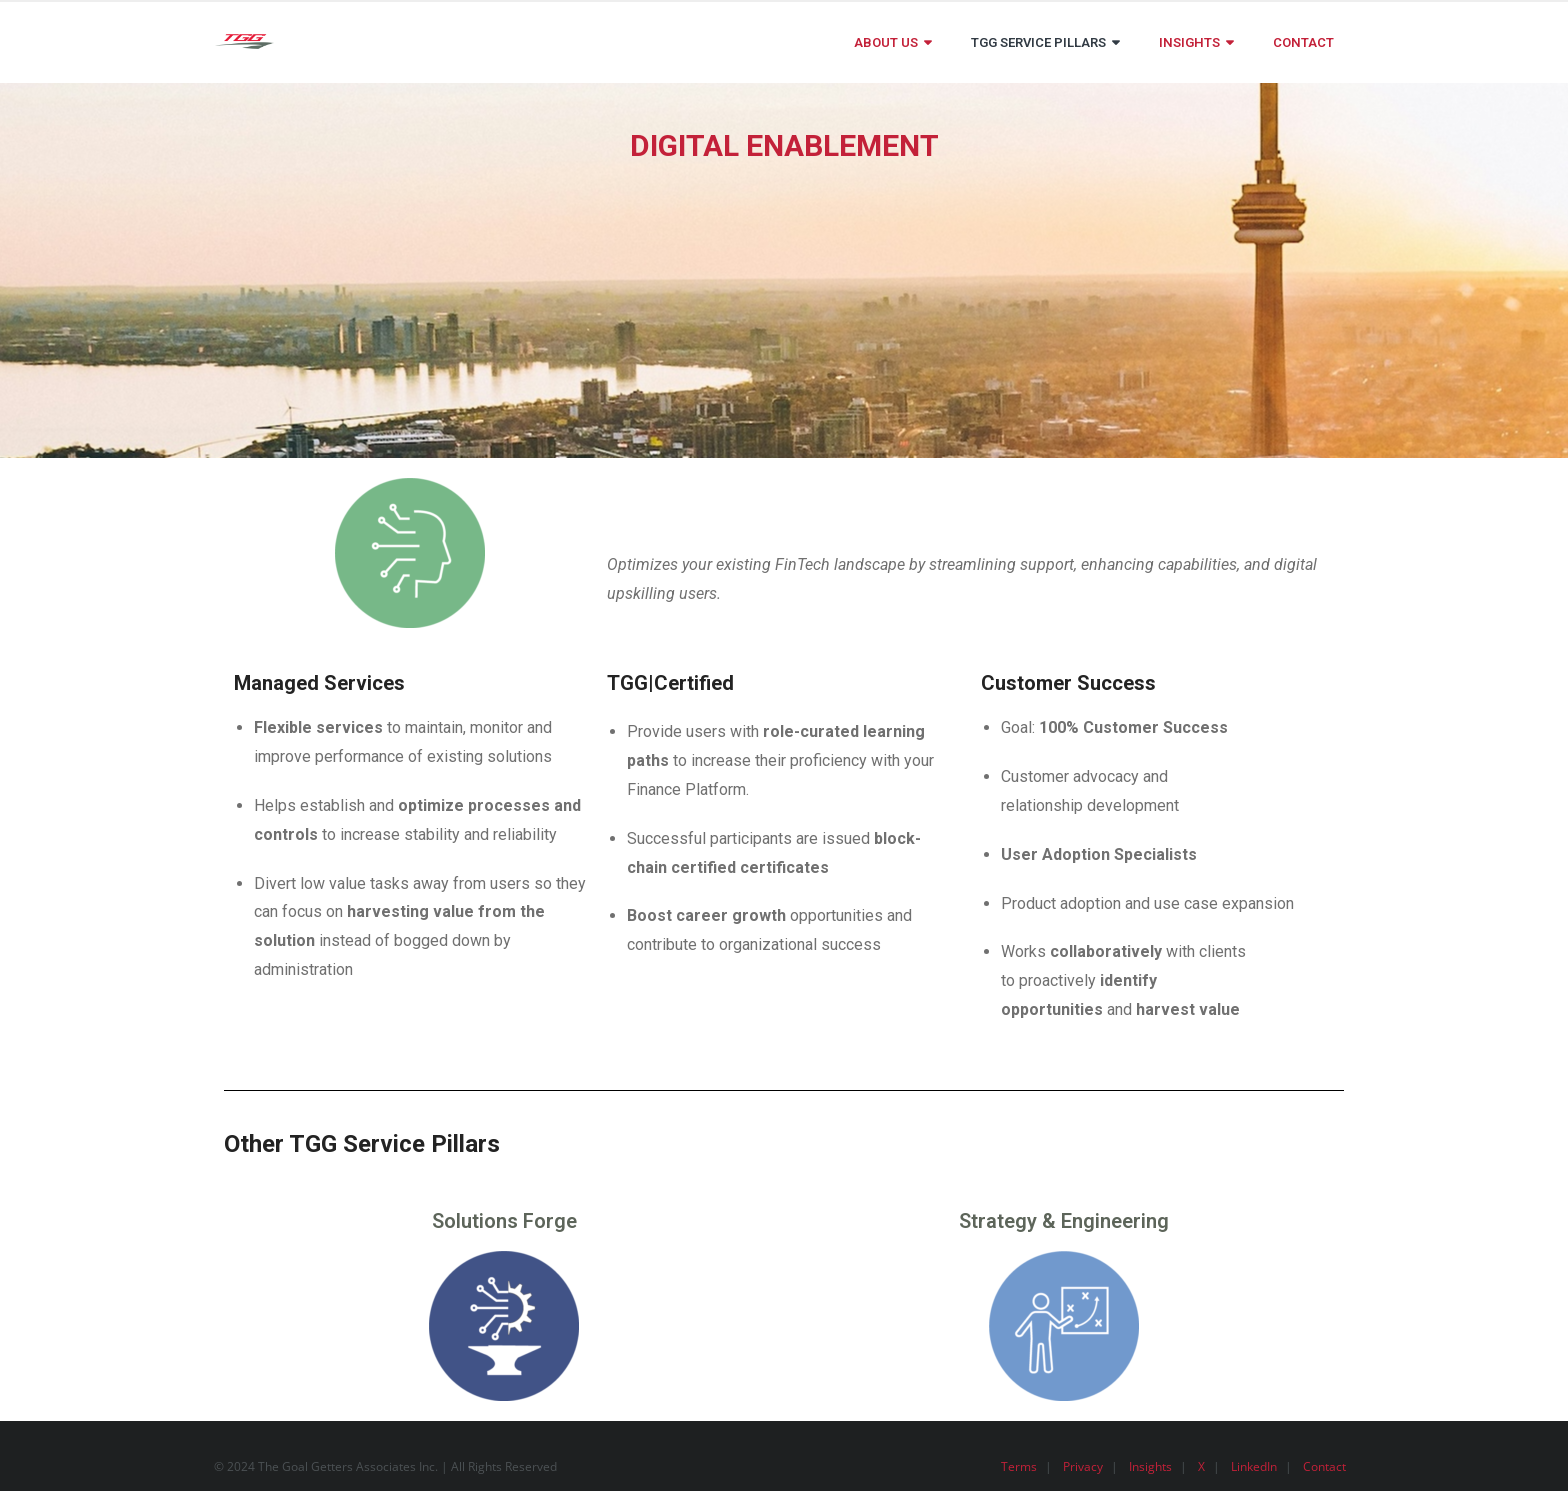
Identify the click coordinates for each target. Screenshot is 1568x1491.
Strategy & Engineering (1064, 1221)
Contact (1324, 1466)
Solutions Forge (504, 1221)
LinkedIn (1254, 1466)
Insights (1150, 1466)
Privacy (1083, 1466)
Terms (1019, 1466)
